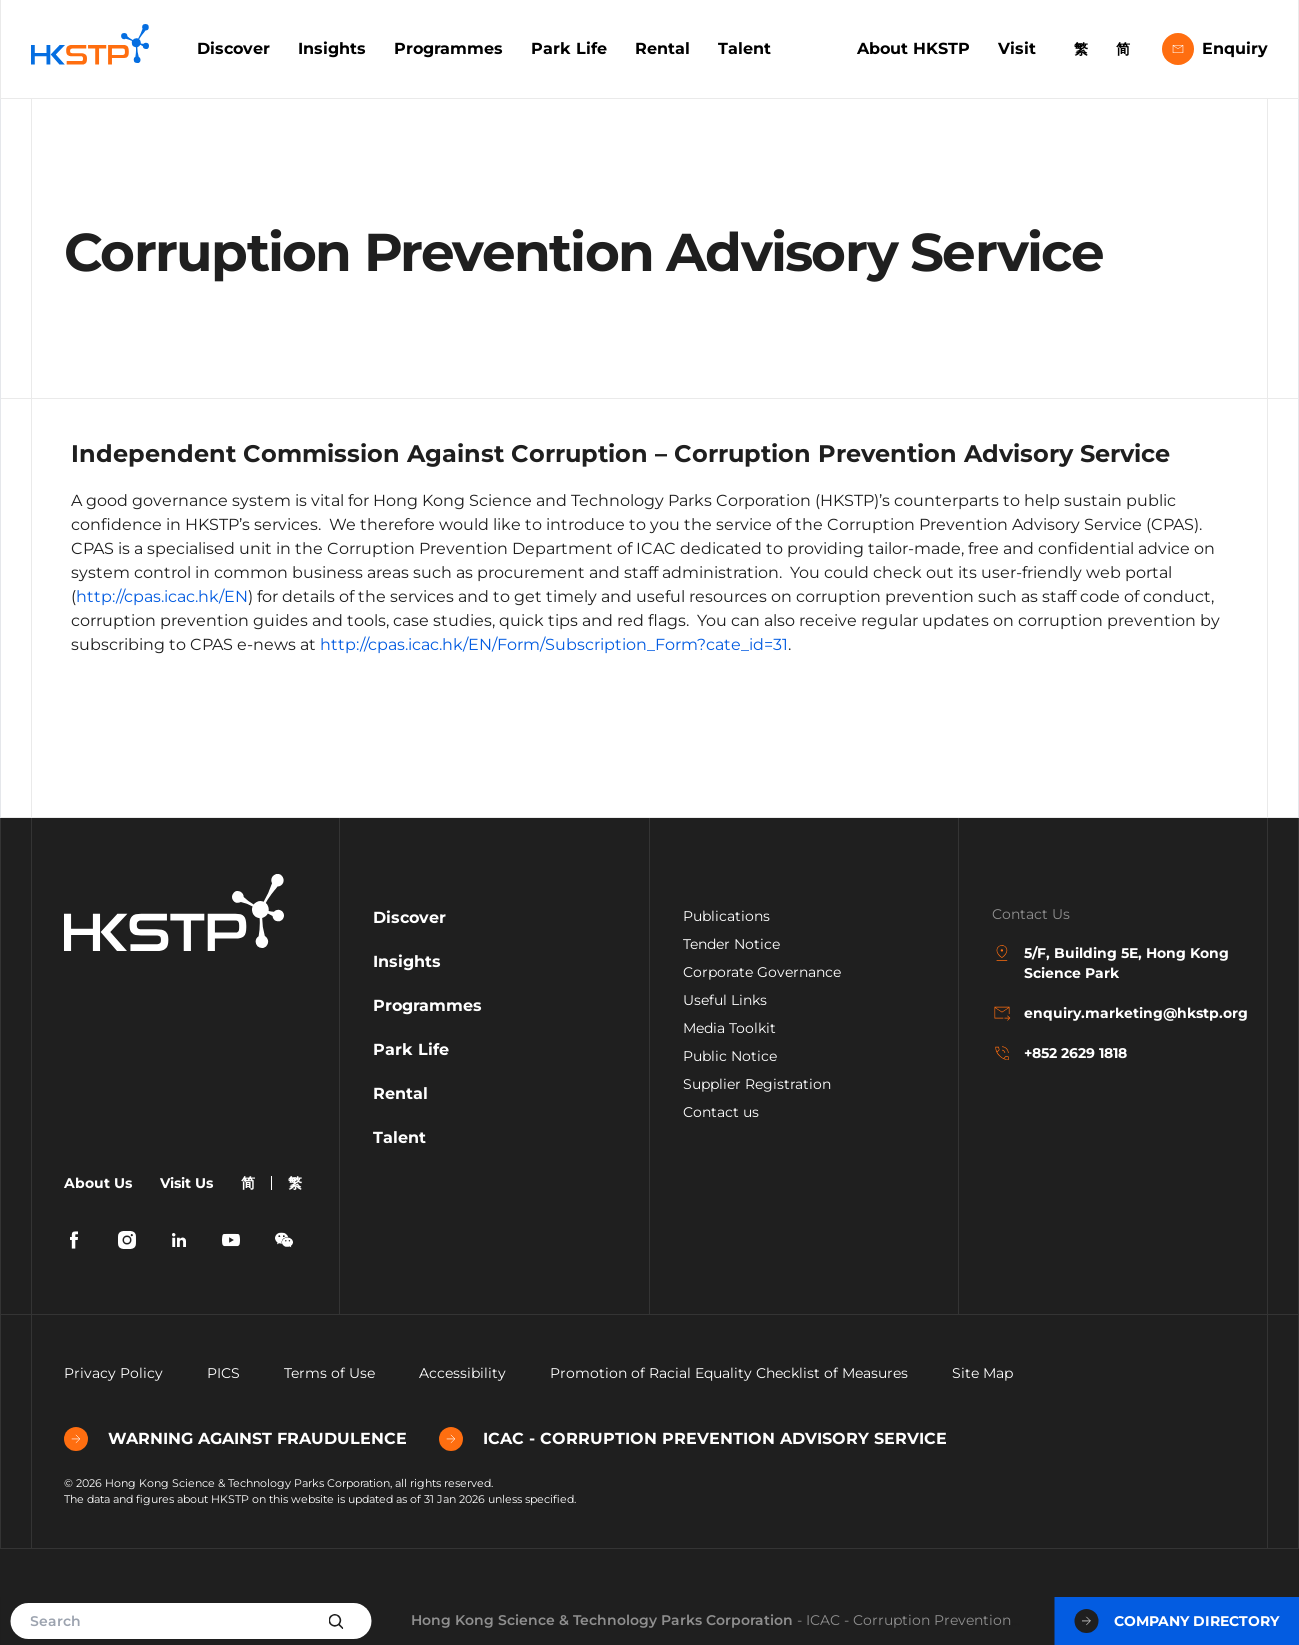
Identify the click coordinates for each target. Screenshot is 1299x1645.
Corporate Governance (762, 972)
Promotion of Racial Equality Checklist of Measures (729, 1373)
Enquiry (1215, 49)
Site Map (982, 1373)
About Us (98, 1183)
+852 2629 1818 (1059, 1053)
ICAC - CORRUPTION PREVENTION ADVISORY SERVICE (693, 1439)
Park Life (569, 48)
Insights (332, 48)
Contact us (721, 1112)
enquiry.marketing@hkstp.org (1113, 1013)
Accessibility (462, 1373)
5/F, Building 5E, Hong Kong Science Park (1110, 962)
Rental (662, 48)
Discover (233, 48)
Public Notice (730, 1056)
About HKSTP (913, 48)
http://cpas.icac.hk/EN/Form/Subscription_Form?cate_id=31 (554, 644)
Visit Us (186, 1183)
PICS (223, 1373)
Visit (1017, 48)
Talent (744, 48)
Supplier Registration (757, 1084)
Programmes (448, 48)
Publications (726, 916)
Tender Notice (731, 944)
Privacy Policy (113, 1373)
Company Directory (1176, 1621)
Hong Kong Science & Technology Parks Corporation (602, 1620)
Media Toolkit (729, 1028)
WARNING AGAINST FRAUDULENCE (235, 1439)
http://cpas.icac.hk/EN (162, 596)
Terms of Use (329, 1373)
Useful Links (725, 1000)
